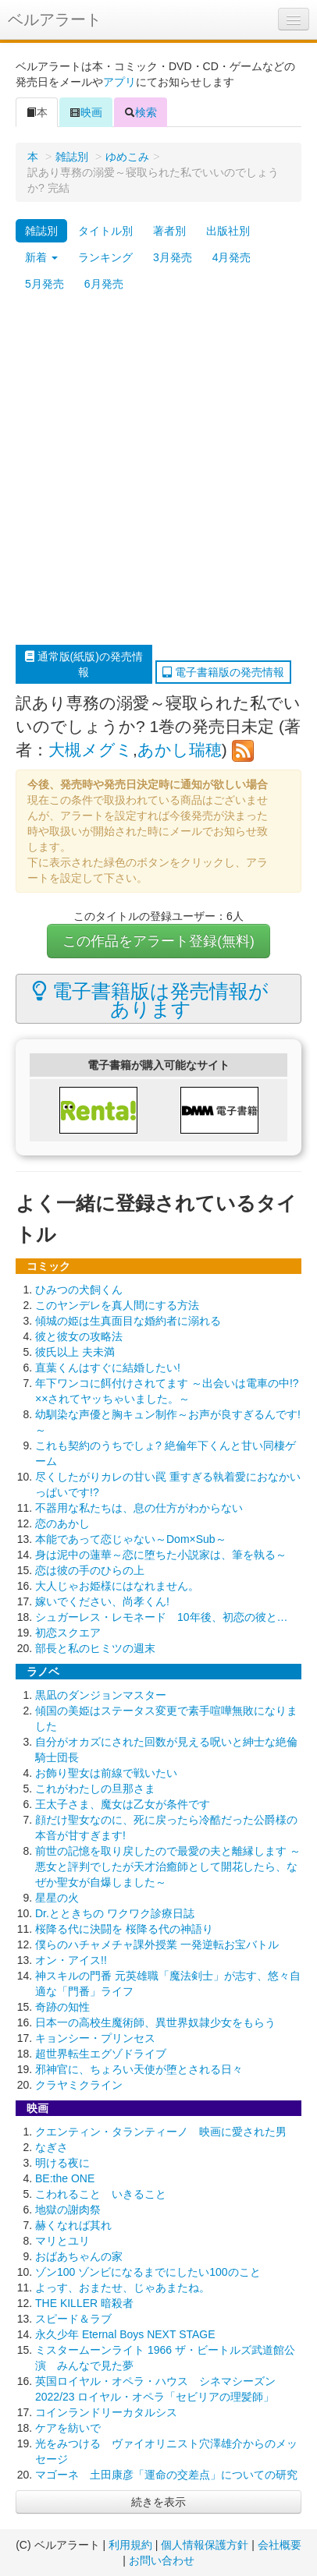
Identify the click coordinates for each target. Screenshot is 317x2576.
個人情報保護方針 (204, 2545)
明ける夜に (62, 2163)
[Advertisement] (158, 471)
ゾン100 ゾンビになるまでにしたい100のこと (148, 2272)
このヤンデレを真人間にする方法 (117, 1305)
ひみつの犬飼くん (79, 1289)
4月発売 (231, 257)
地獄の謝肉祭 (68, 2209)
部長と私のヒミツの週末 (95, 1648)
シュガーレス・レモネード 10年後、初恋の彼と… (161, 1617)
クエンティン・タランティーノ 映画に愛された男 (161, 2131)
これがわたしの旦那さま (95, 1788)
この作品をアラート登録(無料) (158, 941)
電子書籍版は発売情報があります (150, 999)
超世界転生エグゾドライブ (100, 2053)
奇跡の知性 (62, 2007)
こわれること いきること (100, 2194)
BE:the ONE (64, 2178)
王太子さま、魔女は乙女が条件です (122, 1804)
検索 (140, 112)
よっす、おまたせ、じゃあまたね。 (122, 2287)
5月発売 (44, 284)
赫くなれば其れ (73, 2225)
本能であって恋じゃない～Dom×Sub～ (130, 1539)
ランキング (105, 257)
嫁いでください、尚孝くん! (102, 1601)
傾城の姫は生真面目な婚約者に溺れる (128, 1321)
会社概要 (279, 2545)
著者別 (169, 231)
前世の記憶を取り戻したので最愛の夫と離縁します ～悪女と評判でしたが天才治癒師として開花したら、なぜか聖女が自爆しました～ (168, 1866)
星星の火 (57, 1897)
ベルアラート (55, 19)
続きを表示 (158, 2502)
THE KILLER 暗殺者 (84, 2303)
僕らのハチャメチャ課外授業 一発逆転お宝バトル (157, 1944)
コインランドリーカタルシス (106, 2412)
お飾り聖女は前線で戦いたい (106, 1773)
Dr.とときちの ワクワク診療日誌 (114, 1913)
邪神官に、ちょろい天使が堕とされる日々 (139, 2069)
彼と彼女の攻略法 (79, 1336)
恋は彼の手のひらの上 (89, 1570)
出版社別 (228, 231)
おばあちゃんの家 (79, 2256)
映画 (85, 112)
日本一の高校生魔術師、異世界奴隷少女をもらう (155, 2022)
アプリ (119, 82)
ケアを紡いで (68, 2428)
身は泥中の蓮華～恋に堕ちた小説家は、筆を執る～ (161, 1554)
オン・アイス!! (71, 1960)
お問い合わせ (161, 2560)
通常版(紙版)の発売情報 (84, 664)
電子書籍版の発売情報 (223, 672)
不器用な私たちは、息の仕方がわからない (139, 1508)
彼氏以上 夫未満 (75, 1352)
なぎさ (51, 2147)
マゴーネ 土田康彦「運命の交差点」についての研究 (166, 2474)
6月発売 (103, 284)
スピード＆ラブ (73, 2318)
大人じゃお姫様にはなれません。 (117, 1586)
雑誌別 (71, 156)
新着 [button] (41, 257)
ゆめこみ (127, 156)
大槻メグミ (90, 750)
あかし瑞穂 (179, 750)
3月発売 (172, 257)
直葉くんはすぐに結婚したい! (107, 1367)
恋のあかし (62, 1523)
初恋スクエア (68, 1632)
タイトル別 (105, 231)
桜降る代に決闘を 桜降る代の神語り (124, 1929)
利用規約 (130, 2545)
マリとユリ (62, 2241)
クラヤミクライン (79, 2085)
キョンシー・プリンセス (95, 2038)
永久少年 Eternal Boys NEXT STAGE (125, 2334)
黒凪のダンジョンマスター (100, 1695)
